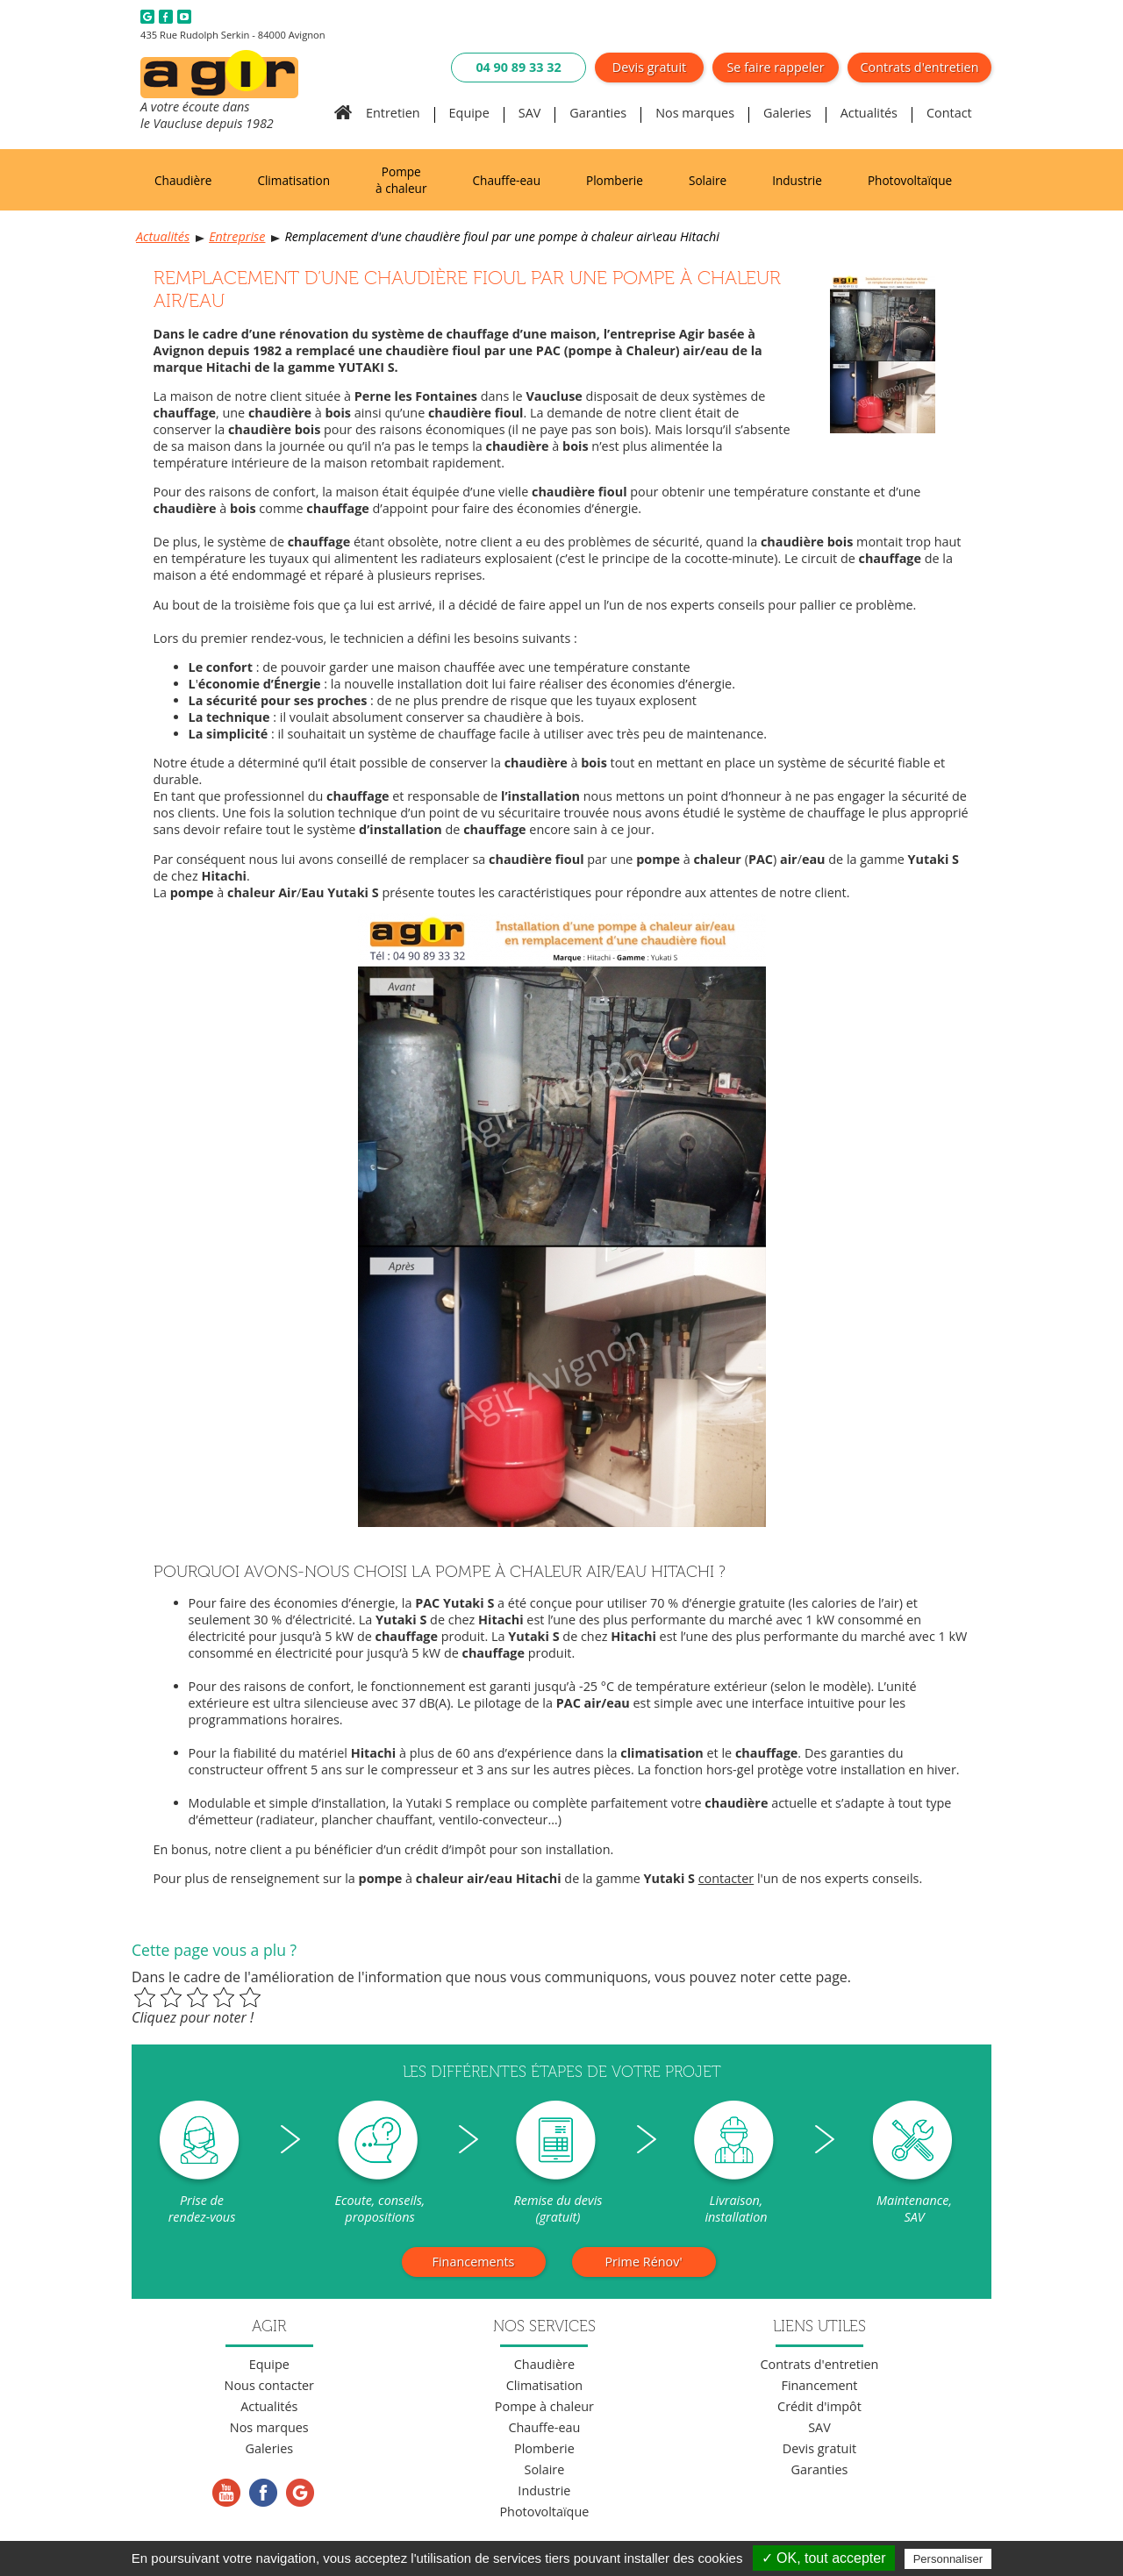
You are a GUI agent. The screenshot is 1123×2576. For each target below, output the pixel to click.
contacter (726, 1878)
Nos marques (694, 112)
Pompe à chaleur (401, 179)
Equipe (469, 112)
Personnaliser (948, 2558)
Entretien (393, 112)
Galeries (787, 112)
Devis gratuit (649, 67)
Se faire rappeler (775, 67)
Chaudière (182, 180)
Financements (474, 2261)
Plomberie (614, 180)
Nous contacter (269, 2385)
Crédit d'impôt (819, 2406)
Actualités (869, 112)
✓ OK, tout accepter (824, 2558)
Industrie (797, 180)
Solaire (707, 180)
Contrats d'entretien (920, 67)
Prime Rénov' (643, 2261)
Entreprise (237, 236)
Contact (949, 112)
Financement (819, 2385)
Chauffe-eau (506, 180)
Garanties (597, 112)
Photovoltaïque (910, 180)
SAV (530, 112)
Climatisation (293, 180)
